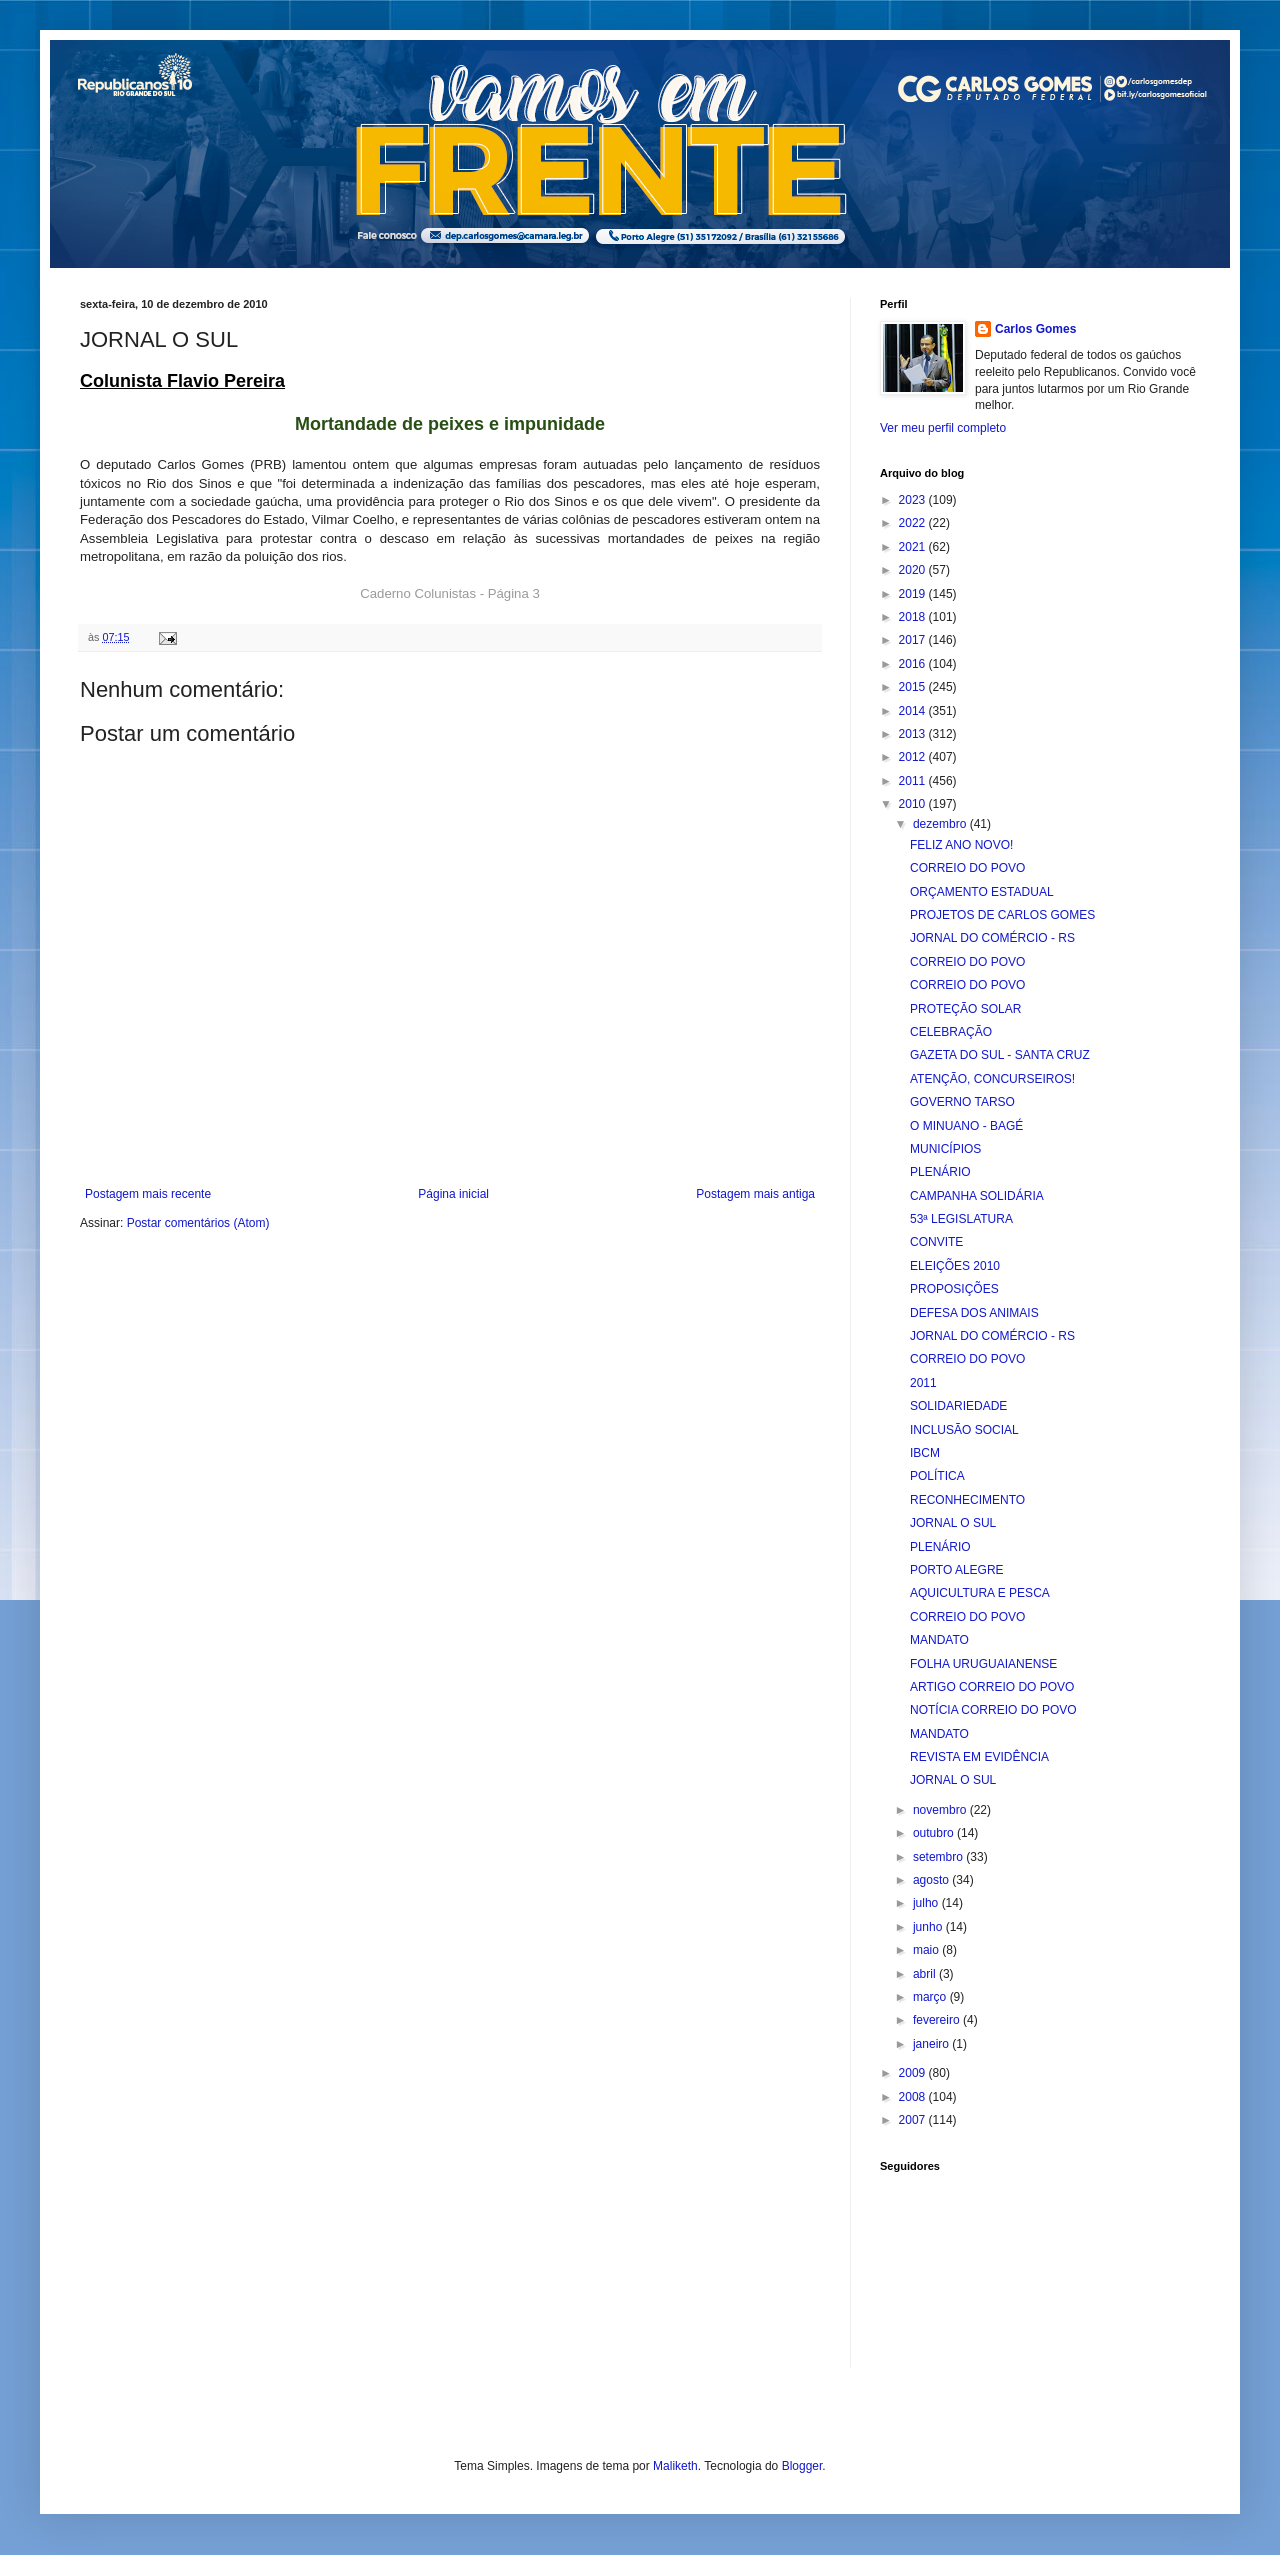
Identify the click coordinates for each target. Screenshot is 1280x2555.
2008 (914, 2097)
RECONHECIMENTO (967, 1500)
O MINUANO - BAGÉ (966, 1126)
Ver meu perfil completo (943, 428)
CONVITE (936, 1242)
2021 (914, 547)
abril (926, 1974)
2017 (914, 640)
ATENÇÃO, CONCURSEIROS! (992, 1079)
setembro (939, 1857)
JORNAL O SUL (953, 1523)
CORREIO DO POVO (967, 868)
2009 (914, 2073)
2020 (914, 570)
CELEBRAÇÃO (951, 1032)
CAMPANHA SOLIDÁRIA (977, 1196)
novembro (941, 1810)
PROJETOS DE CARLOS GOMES (1002, 915)
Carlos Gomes (1035, 329)
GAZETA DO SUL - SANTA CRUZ (1000, 1055)
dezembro (941, 824)
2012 (914, 757)
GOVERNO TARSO (962, 1102)
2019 (914, 594)
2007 (914, 2120)
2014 (914, 711)
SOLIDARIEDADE (958, 1406)
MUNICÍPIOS (945, 1149)
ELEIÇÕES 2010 (955, 1266)
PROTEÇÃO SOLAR (965, 1009)
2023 (914, 500)
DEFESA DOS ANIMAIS (974, 1313)
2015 (914, 687)
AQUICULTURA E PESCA (980, 1593)
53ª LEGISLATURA (961, 1219)
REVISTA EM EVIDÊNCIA (979, 1757)
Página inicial (453, 1194)
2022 (914, 523)
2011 (914, 781)
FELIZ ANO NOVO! (961, 845)
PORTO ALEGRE (957, 1570)
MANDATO (939, 1640)
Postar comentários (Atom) (198, 1223)
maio (927, 1950)
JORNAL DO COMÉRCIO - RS (992, 938)
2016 (914, 664)
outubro (935, 1833)
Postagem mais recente (148, 1194)
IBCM (925, 1453)
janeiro (932, 2044)
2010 (914, 804)
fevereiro (938, 2020)
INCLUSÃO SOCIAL (964, 1430)
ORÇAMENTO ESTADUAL (982, 892)
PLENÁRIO (940, 1172)
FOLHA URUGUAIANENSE (983, 1664)
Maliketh (675, 2466)
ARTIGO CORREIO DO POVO (992, 1687)
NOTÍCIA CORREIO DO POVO (993, 1710)
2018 (914, 617)
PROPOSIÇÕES (954, 1289)
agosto (932, 1880)
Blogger (802, 2466)
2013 (914, 734)
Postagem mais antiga (755, 1194)
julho (927, 1903)
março (931, 1997)
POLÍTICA (937, 1476)
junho (929, 1927)
